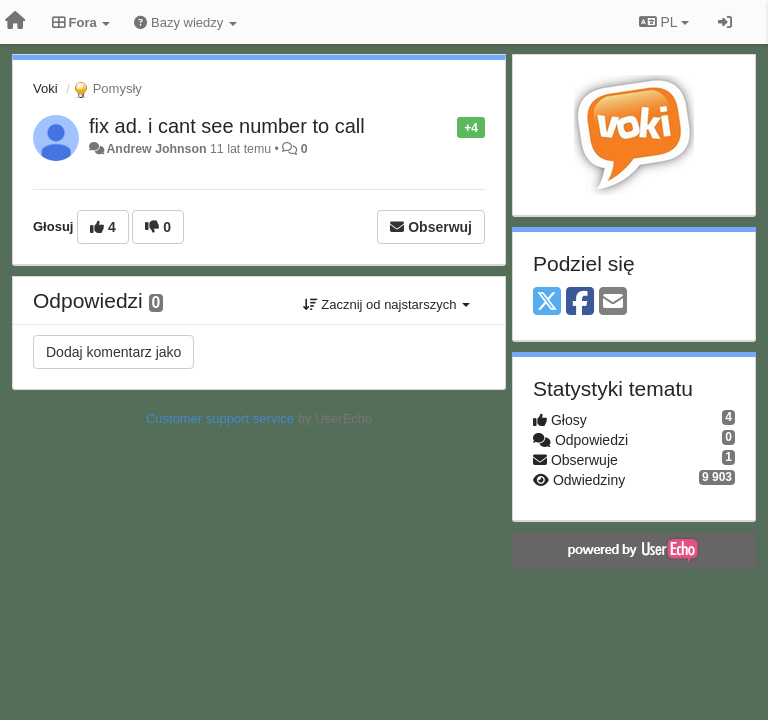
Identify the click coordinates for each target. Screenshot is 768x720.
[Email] (613, 302)
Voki (45, 88)
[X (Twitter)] (547, 302)
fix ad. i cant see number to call (227, 126)
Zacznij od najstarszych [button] (386, 304)
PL (664, 22)
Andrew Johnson (156, 149)
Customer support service (220, 418)
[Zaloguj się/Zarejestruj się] (725, 22)
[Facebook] (580, 302)
